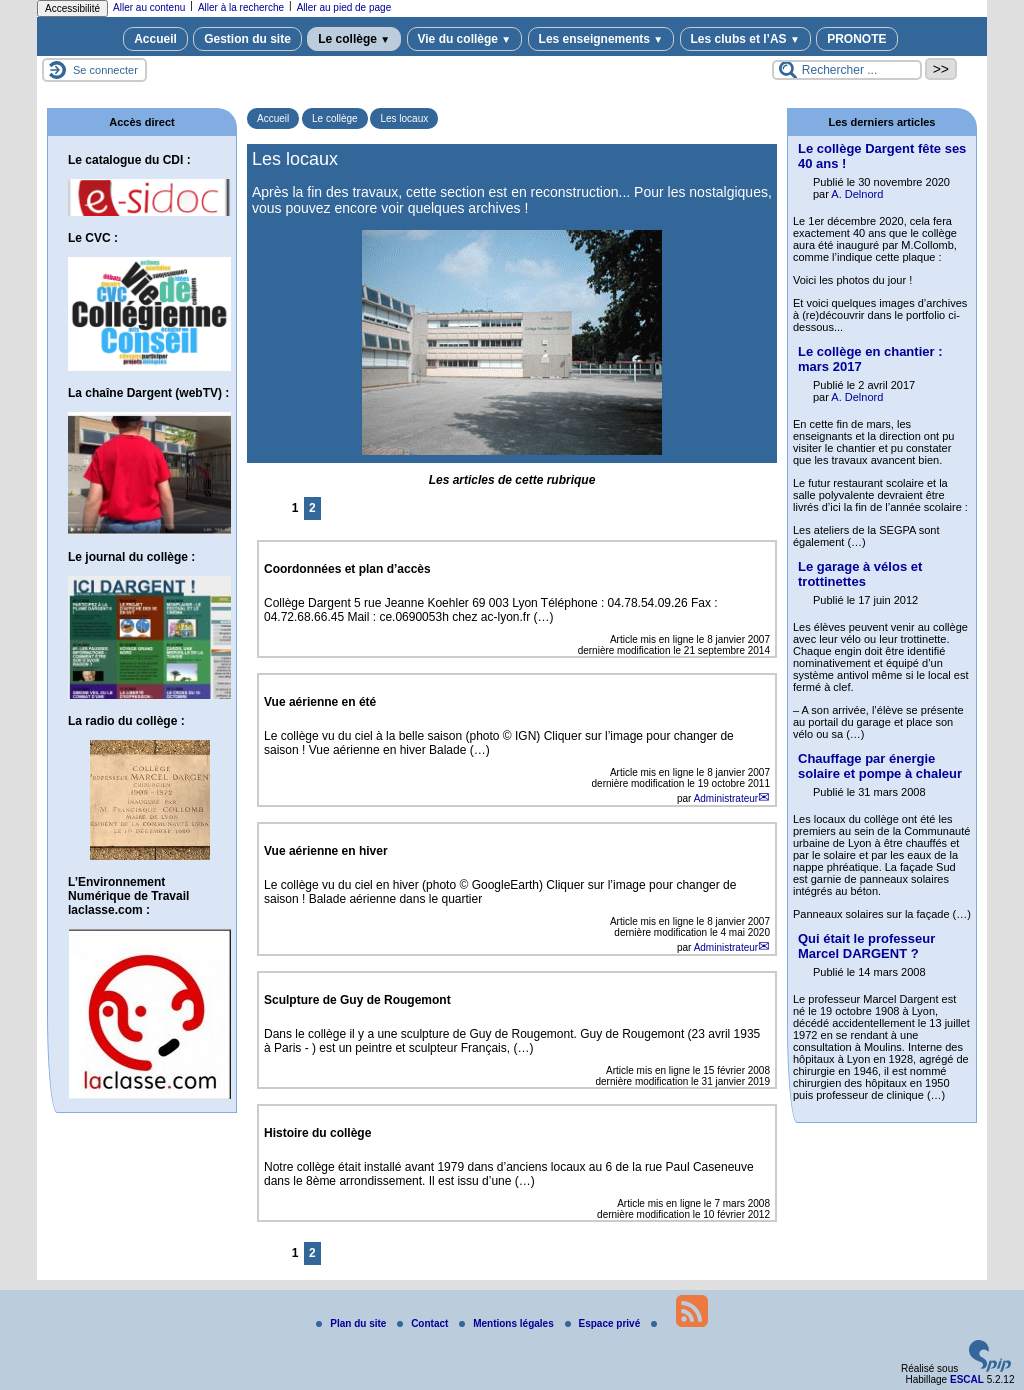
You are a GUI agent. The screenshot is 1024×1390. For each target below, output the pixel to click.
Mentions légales (507, 1323)
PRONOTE (856, 39)
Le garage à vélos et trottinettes (860, 574)
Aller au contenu (149, 7)
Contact (424, 1323)
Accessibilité (72, 8)
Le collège (354, 39)
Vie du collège (465, 39)
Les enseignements (601, 39)
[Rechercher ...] (847, 70)
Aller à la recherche (241, 7)
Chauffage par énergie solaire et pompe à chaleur (880, 766)
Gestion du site (247, 39)
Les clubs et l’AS (745, 39)
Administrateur (726, 798)
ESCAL (967, 1379)
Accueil (155, 39)
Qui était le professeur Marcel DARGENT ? (866, 946)
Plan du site (352, 1323)
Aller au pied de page (344, 7)
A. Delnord (857, 194)
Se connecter (105, 70)
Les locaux (404, 118)
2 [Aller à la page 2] (312, 508)
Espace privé (604, 1323)
